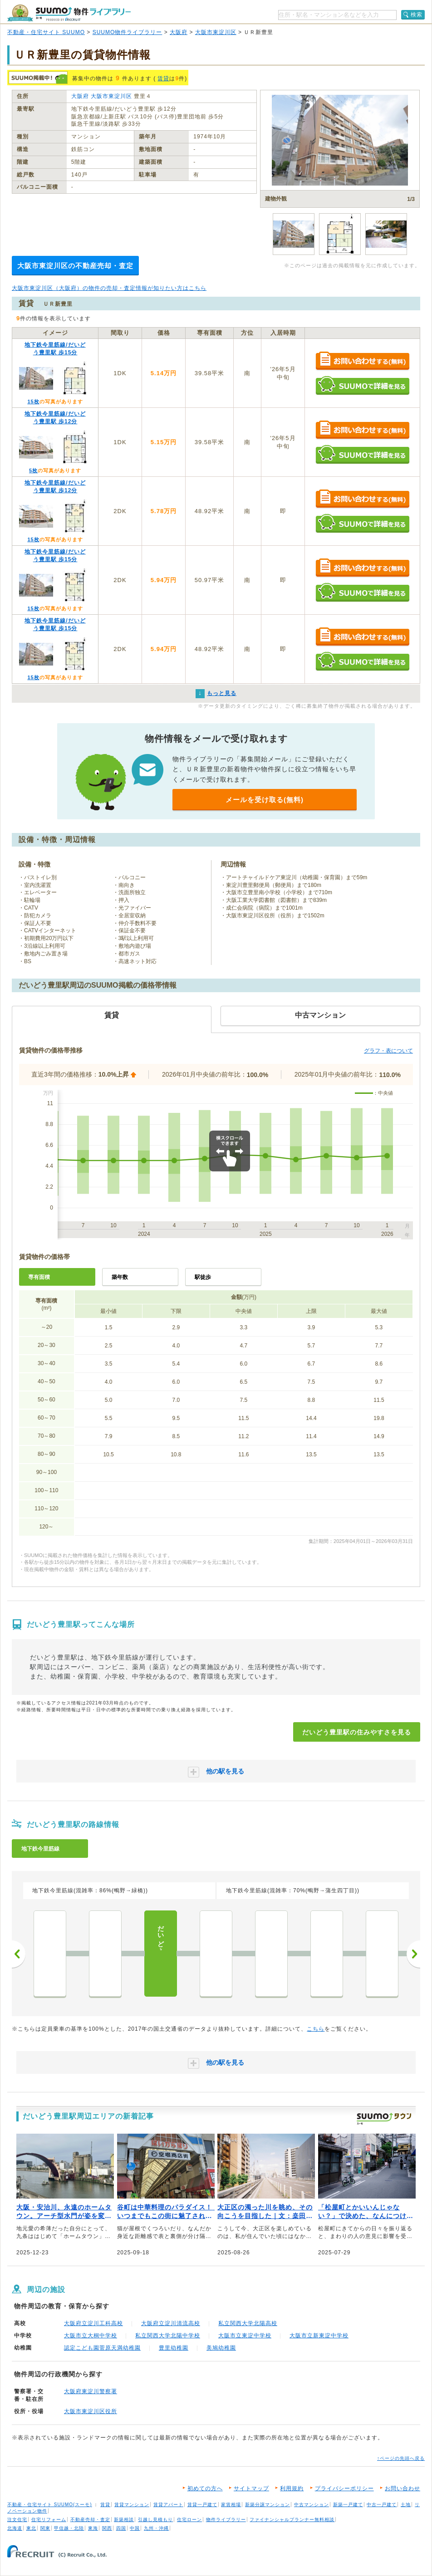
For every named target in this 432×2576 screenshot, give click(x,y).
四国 (121, 2528)
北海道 (14, 2528)
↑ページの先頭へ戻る (401, 2458)
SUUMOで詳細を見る (362, 385)
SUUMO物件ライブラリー (127, 32)
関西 (107, 2528)
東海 (93, 2528)
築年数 (120, 1277)
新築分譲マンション (267, 2504)
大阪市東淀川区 (215, 32)
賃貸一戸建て (202, 2504)
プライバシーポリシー (344, 2488)
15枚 (33, 401)
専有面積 (39, 1277)
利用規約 (292, 2488)
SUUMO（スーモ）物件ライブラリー (69, 13)
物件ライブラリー (226, 2519)
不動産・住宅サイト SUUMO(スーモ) (49, 2504)
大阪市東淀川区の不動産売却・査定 (75, 265)
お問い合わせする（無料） (362, 361)
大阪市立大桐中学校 (90, 2335)
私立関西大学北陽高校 (247, 2323)
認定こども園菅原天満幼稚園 (102, 2348)
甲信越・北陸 (69, 2528)
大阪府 (178, 32)
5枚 (33, 470)
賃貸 (163, 78)
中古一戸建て (382, 2504)
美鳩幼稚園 (221, 2348)
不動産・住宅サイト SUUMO (46, 32)
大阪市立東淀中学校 (244, 2335)
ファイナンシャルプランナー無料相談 (292, 2519)
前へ (18, 1954)
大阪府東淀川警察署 (90, 2391)
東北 (31, 2528)
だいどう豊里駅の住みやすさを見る (356, 1732)
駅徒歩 (203, 1277)
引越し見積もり (155, 2519)
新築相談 (124, 2519)
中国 (135, 2528)
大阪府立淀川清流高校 (170, 2323)
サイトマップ (251, 2488)
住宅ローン (189, 2519)
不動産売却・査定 (90, 2519)
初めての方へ (205, 2488)
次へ (413, 1954)
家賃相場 (231, 2504)
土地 (406, 2504)
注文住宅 (17, 2519)
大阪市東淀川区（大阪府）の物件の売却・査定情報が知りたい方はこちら (109, 288)
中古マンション (311, 2504)
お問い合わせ (402, 2488)
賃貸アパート (168, 2504)
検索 (416, 14)
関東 (45, 2528)
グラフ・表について (388, 1051)
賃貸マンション (131, 2504)
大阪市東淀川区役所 (90, 2411)
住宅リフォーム (48, 2519)
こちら (315, 2029)
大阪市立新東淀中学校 (319, 2335)
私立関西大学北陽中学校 (167, 2335)
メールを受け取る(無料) (265, 799)
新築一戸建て (348, 2504)
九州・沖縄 (156, 2528)
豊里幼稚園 (173, 2348)
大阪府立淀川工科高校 (93, 2323)
